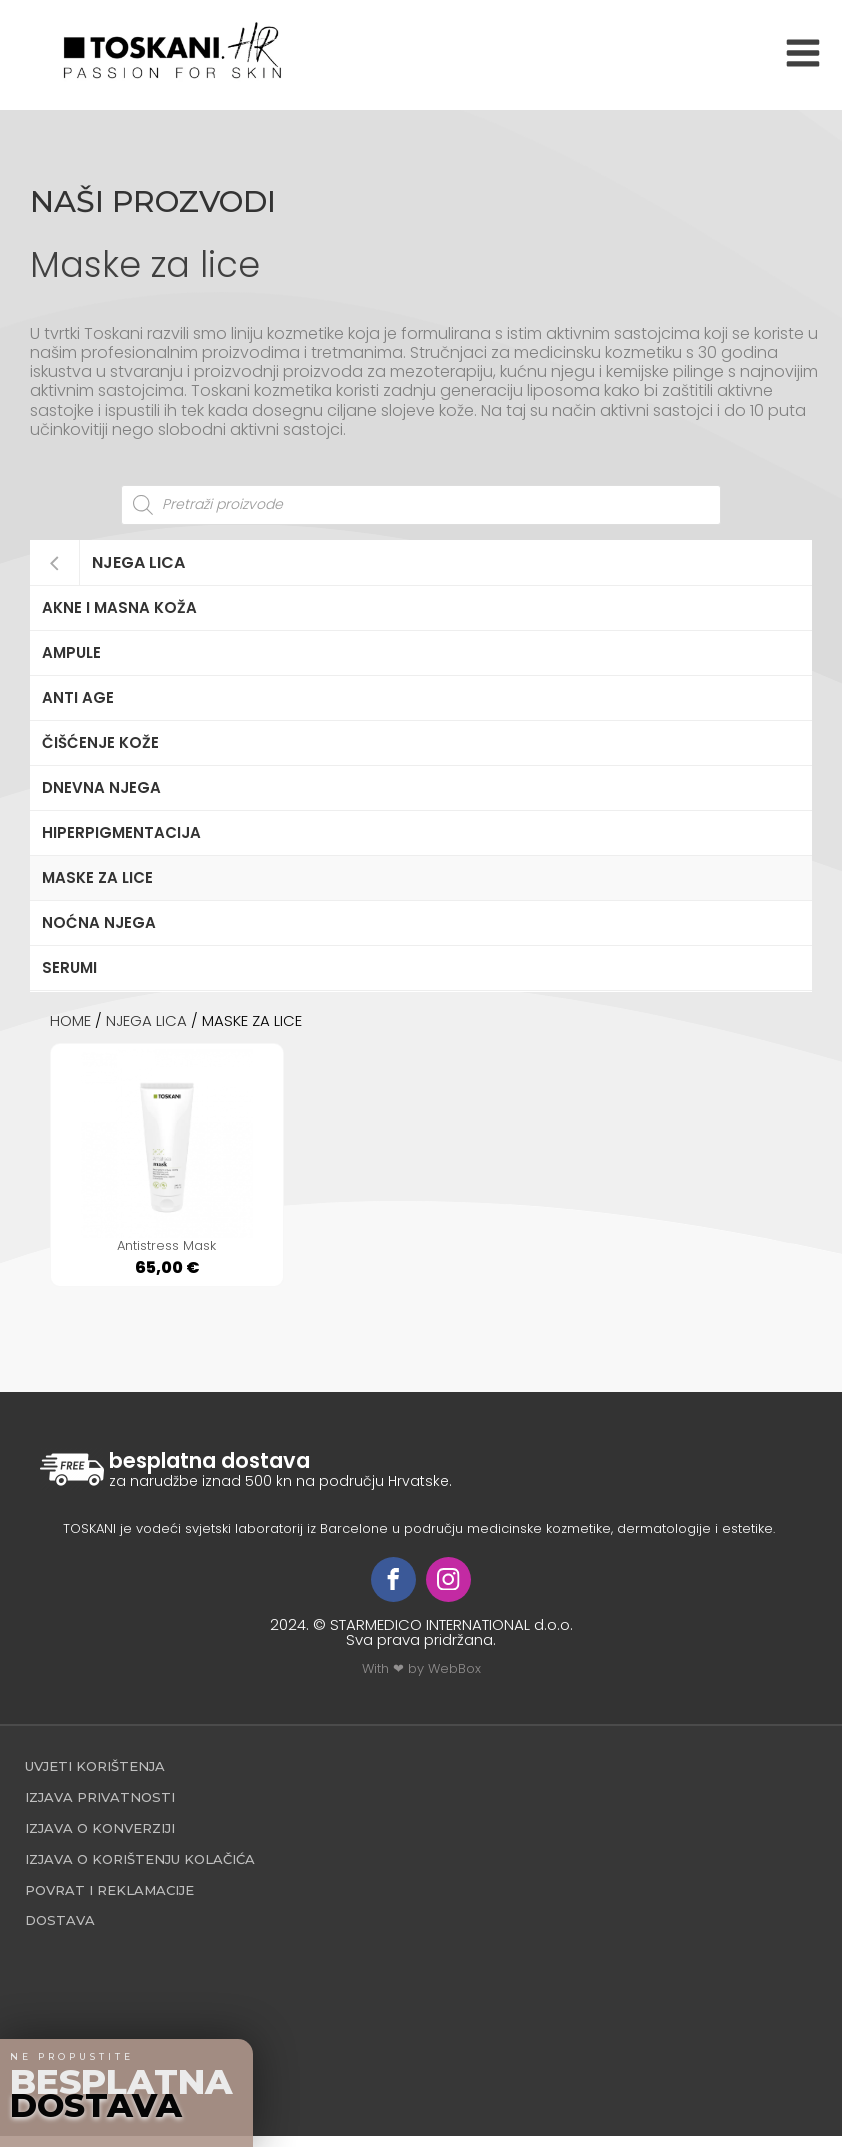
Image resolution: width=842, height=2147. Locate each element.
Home (70, 1020)
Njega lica (138, 562)
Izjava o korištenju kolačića (140, 1870)
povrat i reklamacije (109, 1901)
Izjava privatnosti (100, 1808)
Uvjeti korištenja (95, 1777)
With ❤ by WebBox (421, 1679)
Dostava (60, 1931)
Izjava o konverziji (100, 1839)
